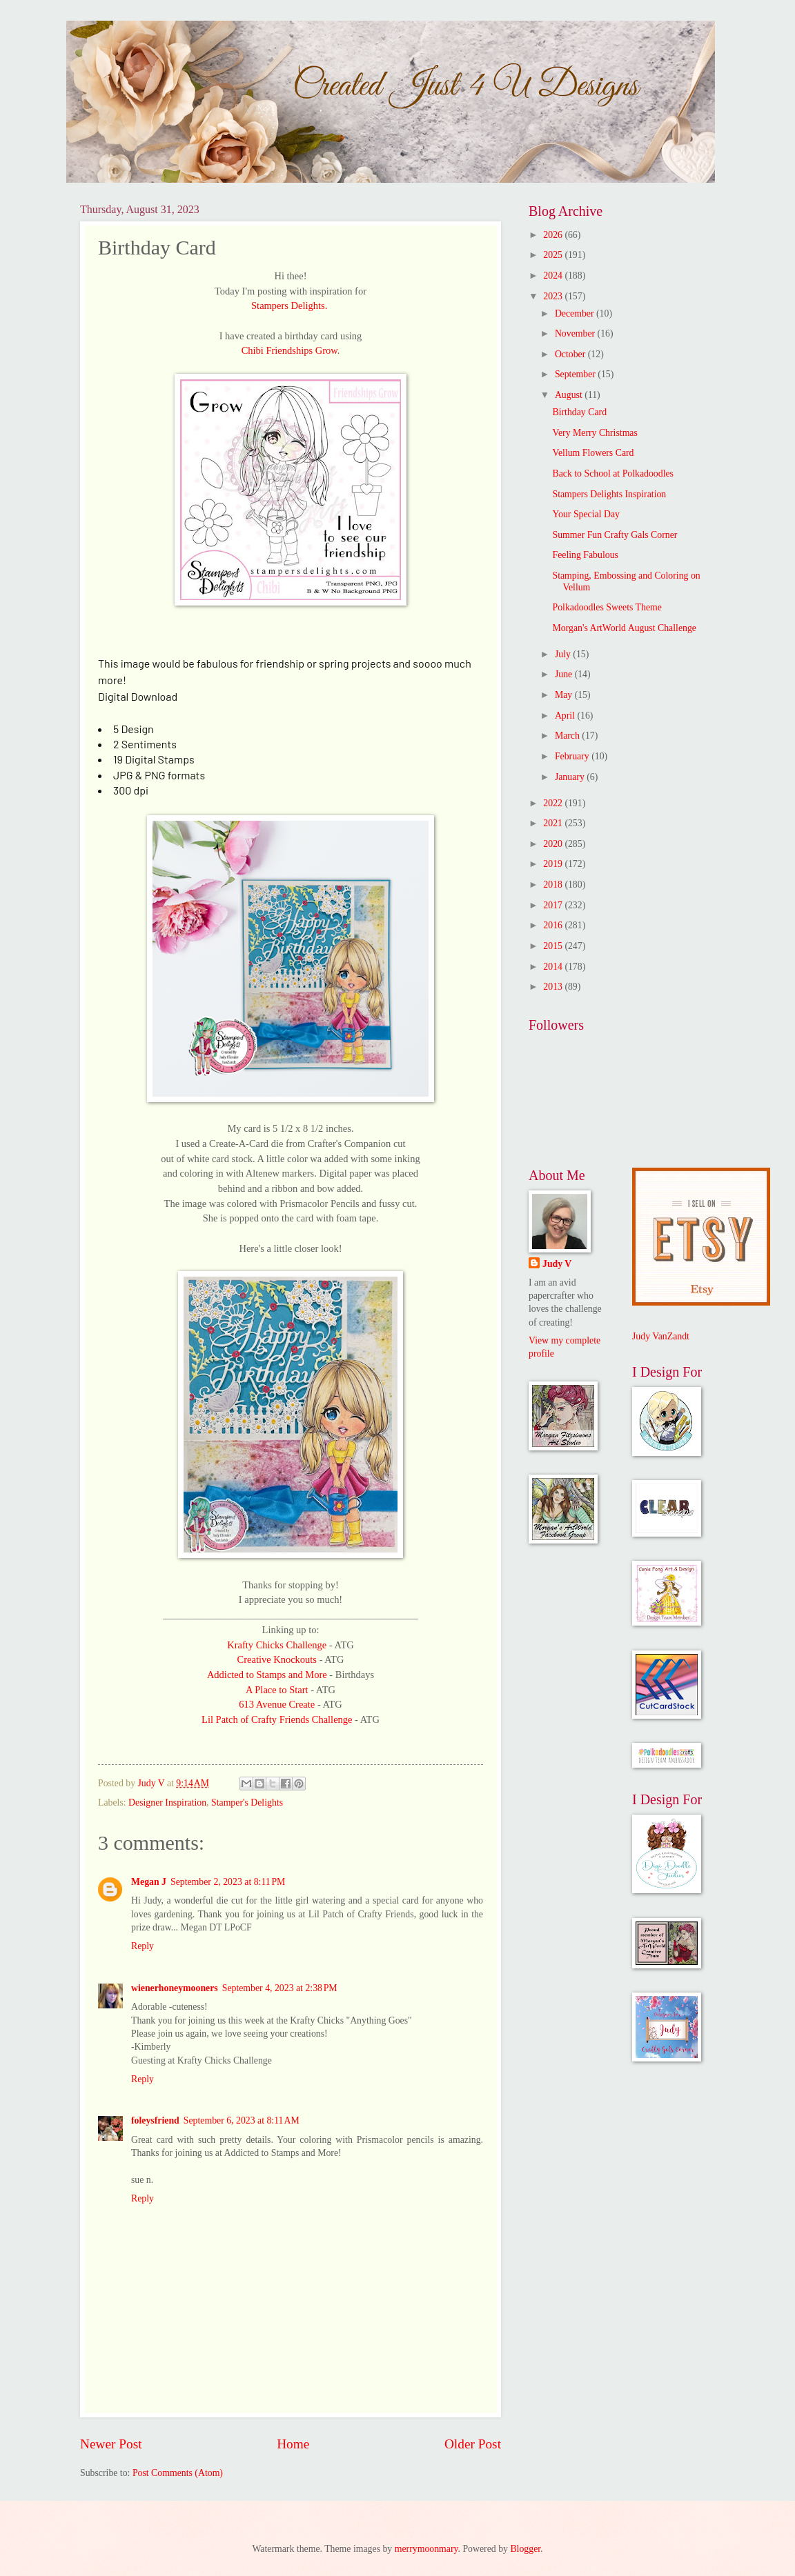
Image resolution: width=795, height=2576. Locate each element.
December (575, 313)
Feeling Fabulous (585, 555)
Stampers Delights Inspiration (609, 494)
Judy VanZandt (660, 1336)
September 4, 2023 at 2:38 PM (279, 1988)
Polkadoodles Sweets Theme (606, 607)
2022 (554, 803)
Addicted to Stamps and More (268, 1674)
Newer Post (111, 2444)
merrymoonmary (426, 2549)
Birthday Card (579, 412)
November (576, 333)
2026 (554, 235)
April (566, 715)
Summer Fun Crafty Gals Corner (614, 535)
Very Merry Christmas (594, 433)
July (564, 654)
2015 (554, 946)
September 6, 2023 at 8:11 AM (242, 2120)
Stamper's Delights (247, 1802)
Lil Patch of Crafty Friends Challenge (277, 1719)
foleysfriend (155, 2120)
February (573, 756)
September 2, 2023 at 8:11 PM (227, 1882)
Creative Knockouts (278, 1659)
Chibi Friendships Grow (289, 350)
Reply (142, 1946)
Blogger (525, 2549)
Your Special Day (585, 514)
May (565, 695)
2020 (554, 844)
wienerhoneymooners (174, 1988)
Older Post (472, 2444)
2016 (554, 925)
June (565, 674)
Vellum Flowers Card (593, 453)
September (576, 374)
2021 (554, 823)
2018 (554, 884)
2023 (554, 296)
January (571, 777)
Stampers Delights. (289, 305)
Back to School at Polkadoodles (613, 473)
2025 (554, 255)
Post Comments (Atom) (177, 2473)
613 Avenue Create (278, 1704)
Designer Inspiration (167, 1802)
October (571, 354)
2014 (554, 966)
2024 (554, 275)
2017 (554, 905)
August (570, 395)
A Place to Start (277, 1689)
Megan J (148, 1882)
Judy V (556, 1264)
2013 (554, 986)
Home (293, 2444)
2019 (554, 864)
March (568, 735)
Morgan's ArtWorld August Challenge (624, 628)
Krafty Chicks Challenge (276, 1644)
